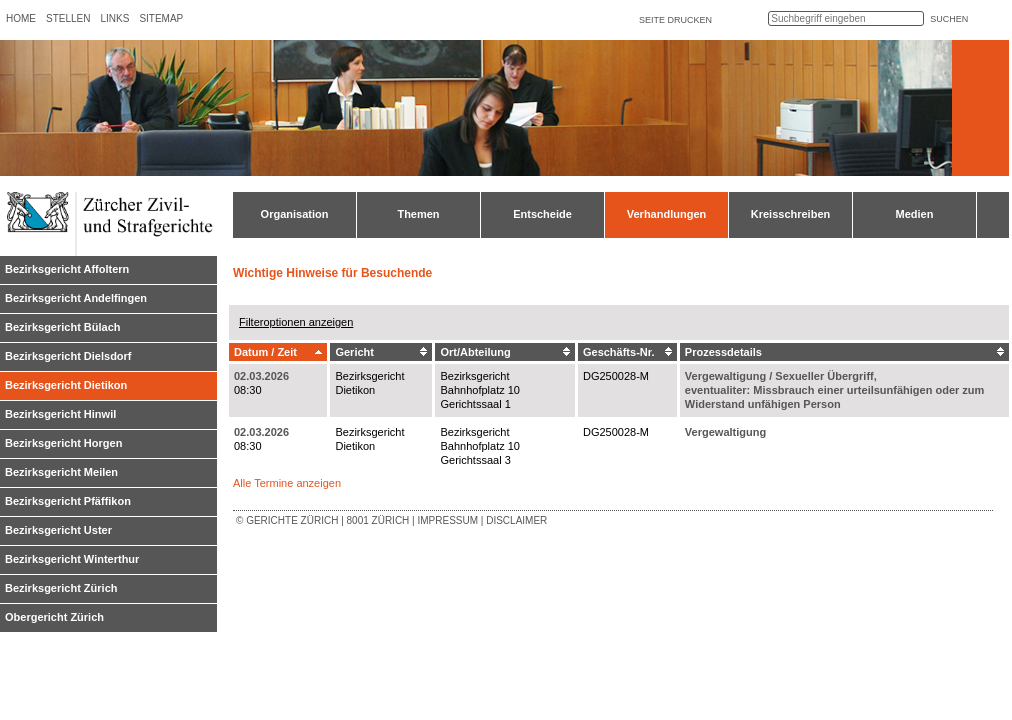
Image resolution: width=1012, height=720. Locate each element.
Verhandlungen (666, 214)
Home (21, 18)
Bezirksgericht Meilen (61, 472)
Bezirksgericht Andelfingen (76, 298)
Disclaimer (516, 520)
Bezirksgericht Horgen (63, 443)
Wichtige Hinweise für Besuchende (332, 273)
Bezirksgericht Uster (58, 530)
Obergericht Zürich (54, 617)
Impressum (447, 520)
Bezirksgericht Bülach (63, 327)
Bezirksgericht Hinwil (60, 414)
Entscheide (542, 214)
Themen (418, 214)
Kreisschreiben (790, 214)
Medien (915, 214)
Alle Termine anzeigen (287, 483)
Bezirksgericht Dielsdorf (68, 356)
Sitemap (161, 18)
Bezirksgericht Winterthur (72, 559)
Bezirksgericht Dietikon (66, 385)
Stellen (68, 18)
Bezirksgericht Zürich (61, 588)
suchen (949, 19)
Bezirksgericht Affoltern (67, 269)
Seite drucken (675, 20)
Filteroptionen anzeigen (296, 322)
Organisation (295, 214)
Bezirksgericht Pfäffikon (68, 501)
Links (114, 18)
